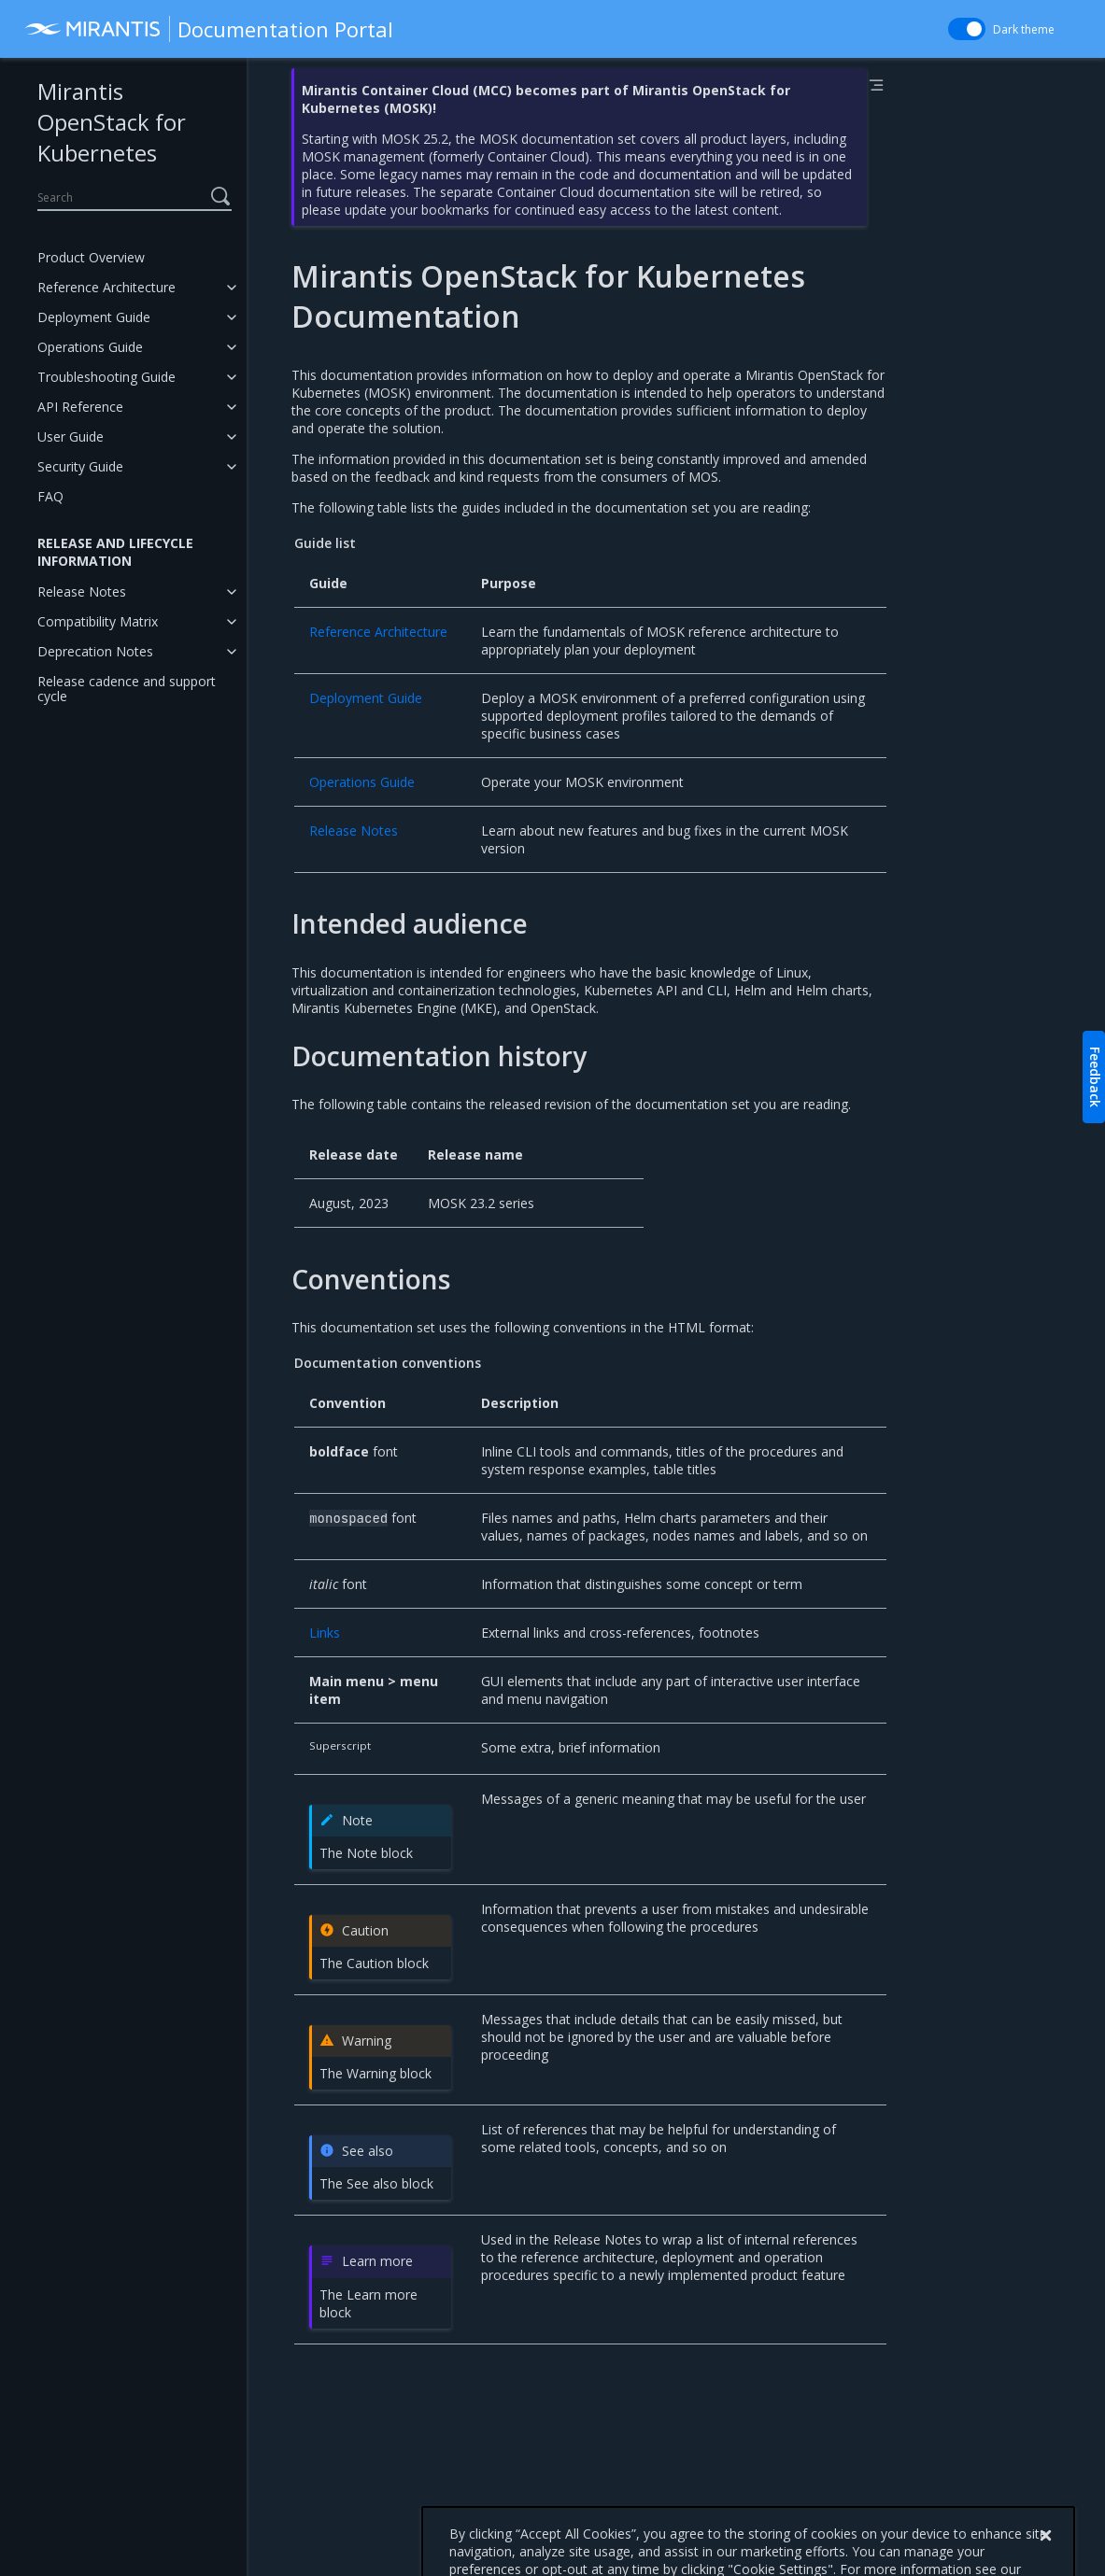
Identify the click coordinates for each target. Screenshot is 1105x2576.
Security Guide (80, 466)
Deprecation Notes (95, 651)
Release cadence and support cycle (126, 688)
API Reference (80, 406)
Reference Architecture (106, 287)
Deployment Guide (93, 317)
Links (324, 1632)
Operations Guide (90, 347)
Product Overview (91, 257)
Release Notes (81, 591)
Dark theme (1024, 29)
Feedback (1095, 1077)
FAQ (50, 496)
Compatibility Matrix (97, 621)
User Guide (70, 436)
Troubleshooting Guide (106, 377)
